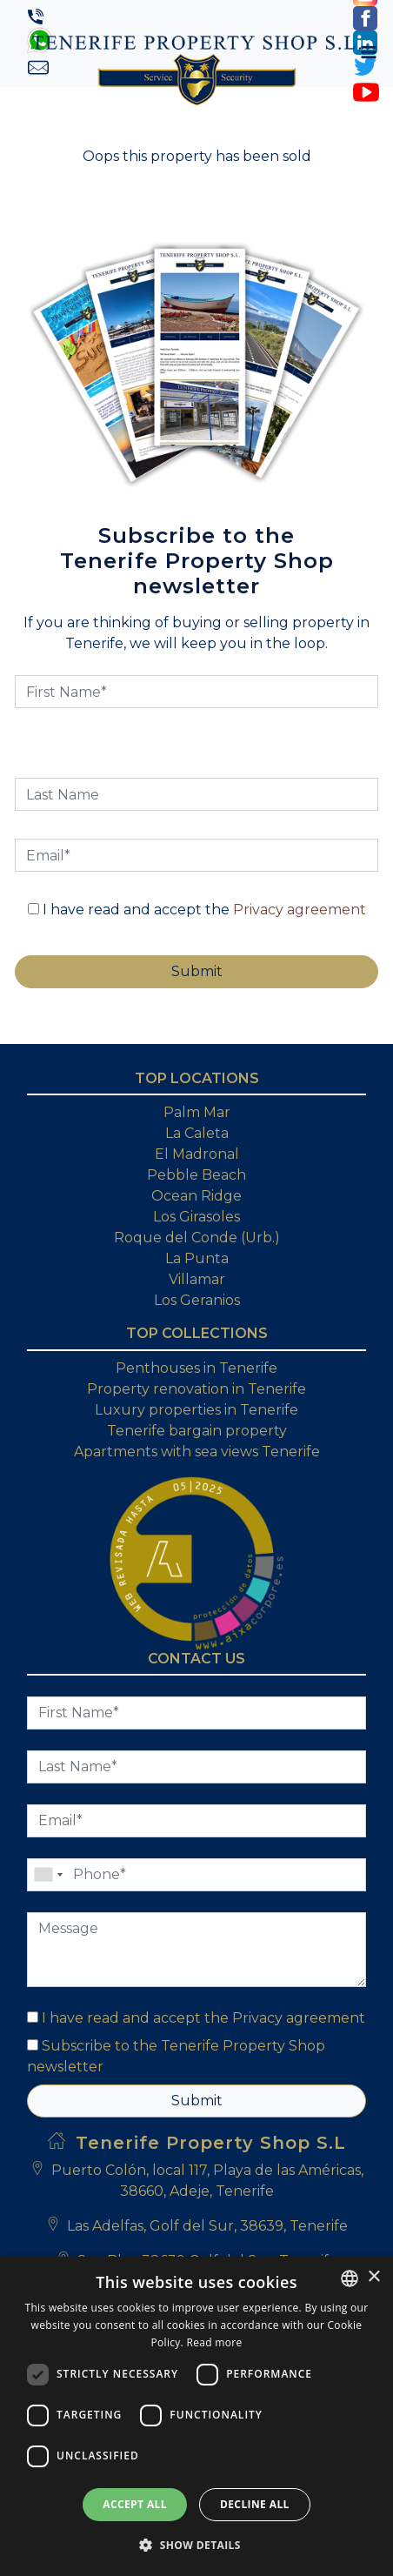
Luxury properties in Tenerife (196, 1410)
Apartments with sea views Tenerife (197, 1451)
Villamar (197, 1279)
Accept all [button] (135, 2504)
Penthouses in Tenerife (196, 1368)
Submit (197, 2100)
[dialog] (196, 2416)
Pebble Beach (196, 1175)
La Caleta (197, 1133)
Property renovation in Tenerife (196, 1389)
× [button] (373, 2277)
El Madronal (197, 1154)
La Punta (197, 1258)
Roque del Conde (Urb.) (197, 1237)
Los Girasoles (196, 1216)
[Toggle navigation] (368, 52)
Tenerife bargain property (197, 1430)
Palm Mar (196, 1112)
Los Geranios (197, 1300)
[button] (196, 2544)
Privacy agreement (299, 909)
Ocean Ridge (196, 1196)
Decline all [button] (255, 2504)
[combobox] (349, 2278)
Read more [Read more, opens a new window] (214, 2342)
